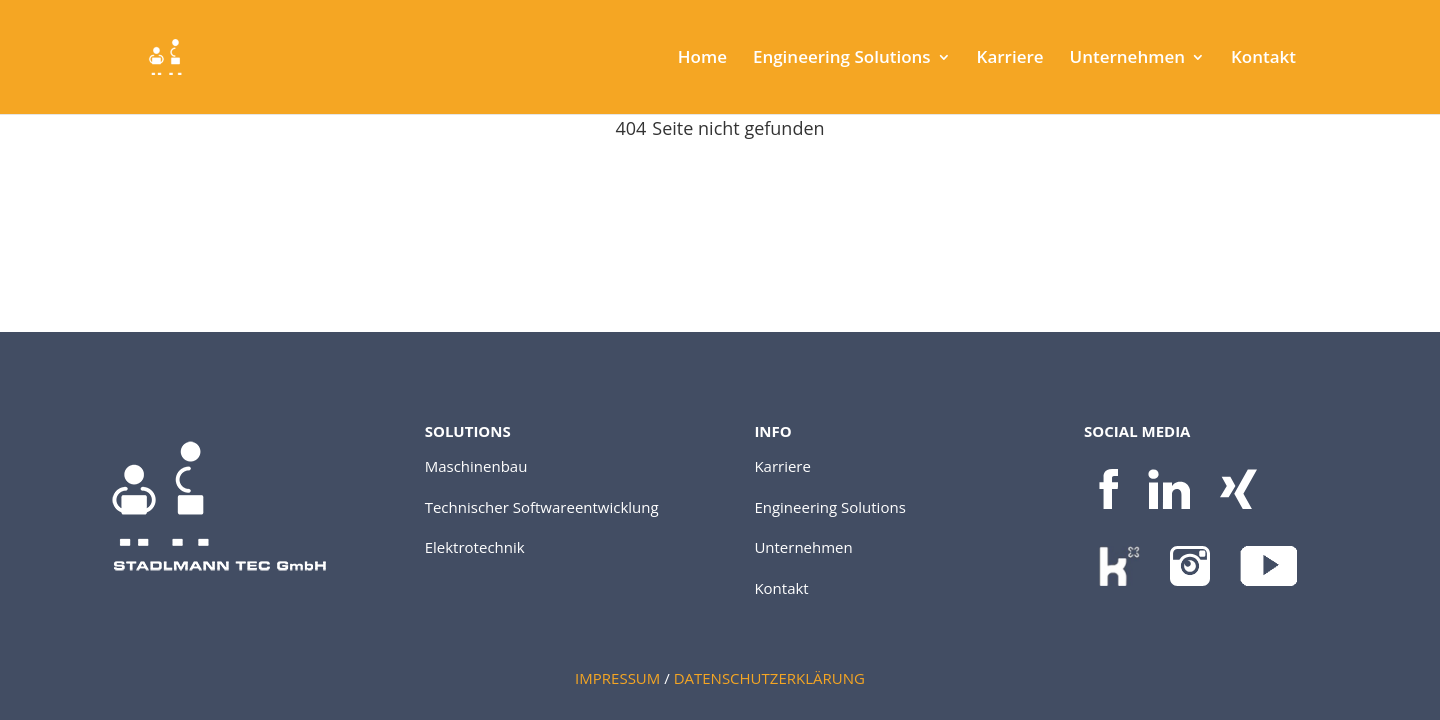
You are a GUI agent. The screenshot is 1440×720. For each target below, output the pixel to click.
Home (702, 59)
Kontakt (1263, 59)
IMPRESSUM (617, 678)
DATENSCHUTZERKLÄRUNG (769, 678)
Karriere (1010, 59)
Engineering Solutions (842, 59)
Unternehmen (1128, 59)
